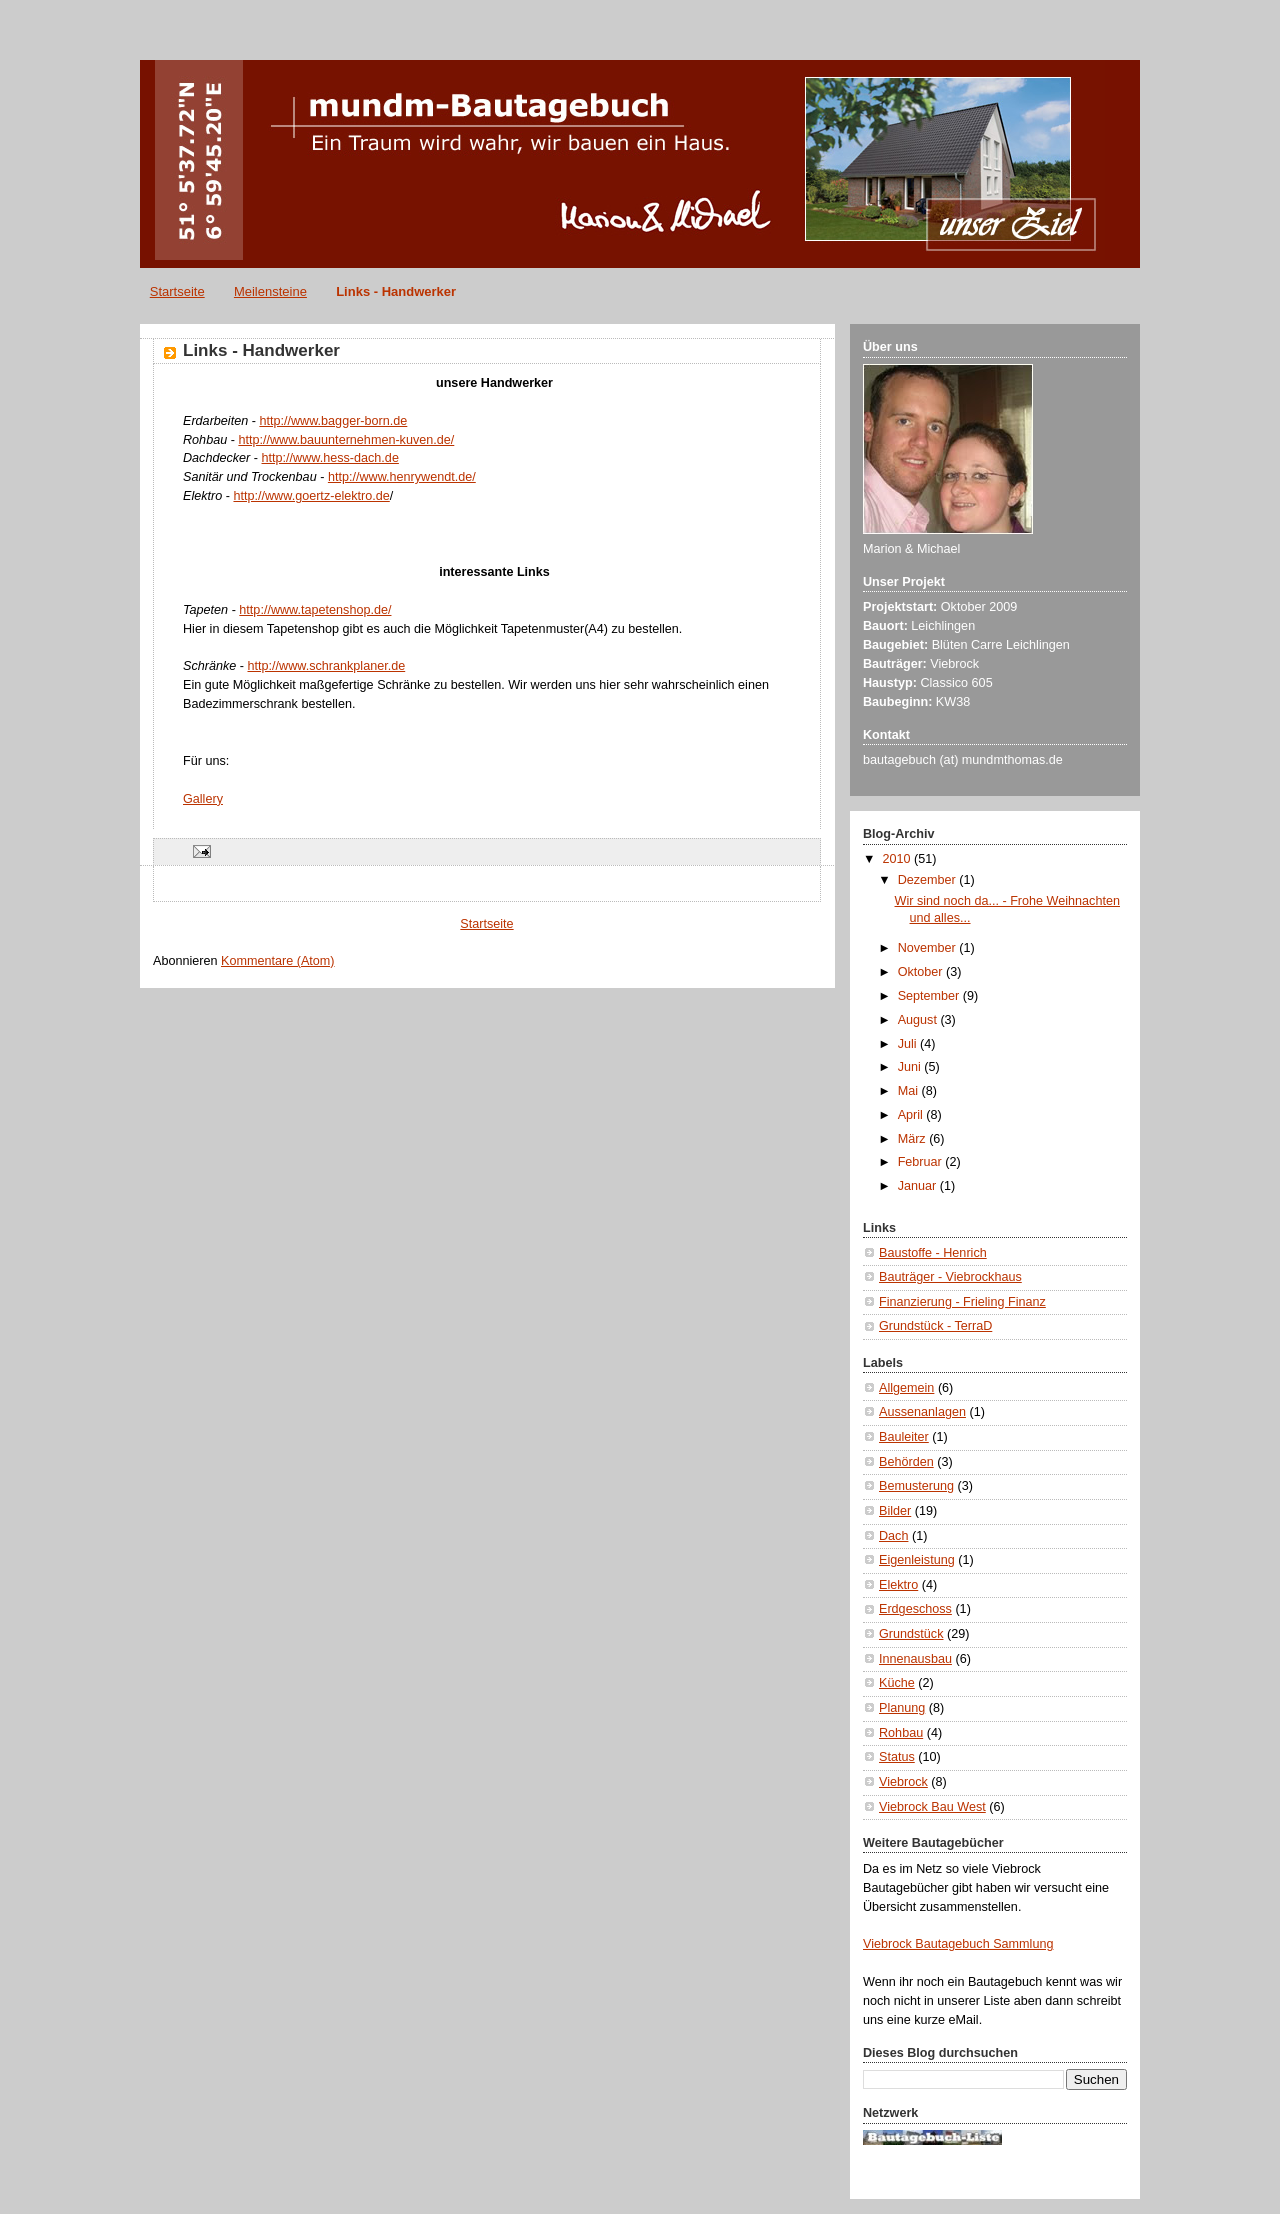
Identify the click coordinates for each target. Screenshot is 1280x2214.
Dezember (929, 880)
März (914, 1139)
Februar (922, 1162)
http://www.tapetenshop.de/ (315, 610)
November (929, 948)
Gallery (203, 799)
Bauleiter (904, 1437)
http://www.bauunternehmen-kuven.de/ (346, 440)
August (919, 1020)
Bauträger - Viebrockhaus (950, 1277)
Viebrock (903, 1782)
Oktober (922, 972)
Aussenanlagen (922, 1412)
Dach (893, 1536)
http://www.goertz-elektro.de (311, 496)
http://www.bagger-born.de (333, 421)
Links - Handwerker (396, 291)
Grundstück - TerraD (935, 1326)
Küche (897, 1683)
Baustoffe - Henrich (933, 1253)
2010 (899, 859)
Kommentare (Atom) (278, 961)
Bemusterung (916, 1486)
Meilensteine (270, 291)
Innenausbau (915, 1659)
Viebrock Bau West (932, 1807)
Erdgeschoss (915, 1609)
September (930, 996)
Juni (911, 1067)
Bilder (895, 1511)
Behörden (906, 1462)
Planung (902, 1708)
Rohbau (901, 1733)
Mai (910, 1091)
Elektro (898, 1585)
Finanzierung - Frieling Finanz (962, 1302)
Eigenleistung (917, 1560)
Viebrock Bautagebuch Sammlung (958, 1944)
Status (897, 1757)
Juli (909, 1044)
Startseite (177, 291)
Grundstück (911, 1634)
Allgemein (906, 1388)
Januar (919, 1186)
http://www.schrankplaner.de (327, 666)
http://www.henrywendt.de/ (402, 477)
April (912, 1115)
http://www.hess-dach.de (330, 458)
